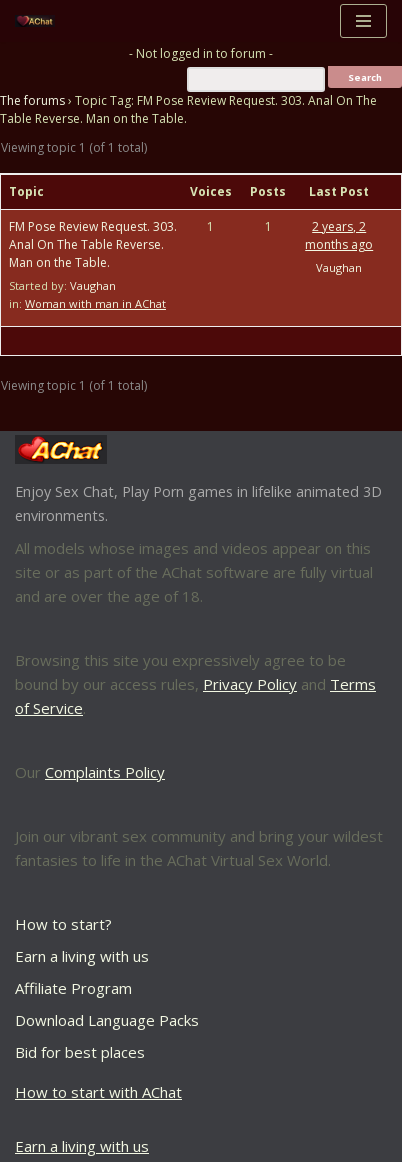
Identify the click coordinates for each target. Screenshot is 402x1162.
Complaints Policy (105, 772)
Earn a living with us (82, 956)
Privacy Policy (250, 684)
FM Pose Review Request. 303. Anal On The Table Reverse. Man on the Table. (93, 244)
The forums (32, 100)
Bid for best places (80, 1052)
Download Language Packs (107, 1020)
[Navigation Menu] (363, 21)
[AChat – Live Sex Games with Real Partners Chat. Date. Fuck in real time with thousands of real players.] (40, 21)
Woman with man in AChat (95, 303)
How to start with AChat (98, 1092)
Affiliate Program (73, 988)
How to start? (63, 924)
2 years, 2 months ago (339, 235)
